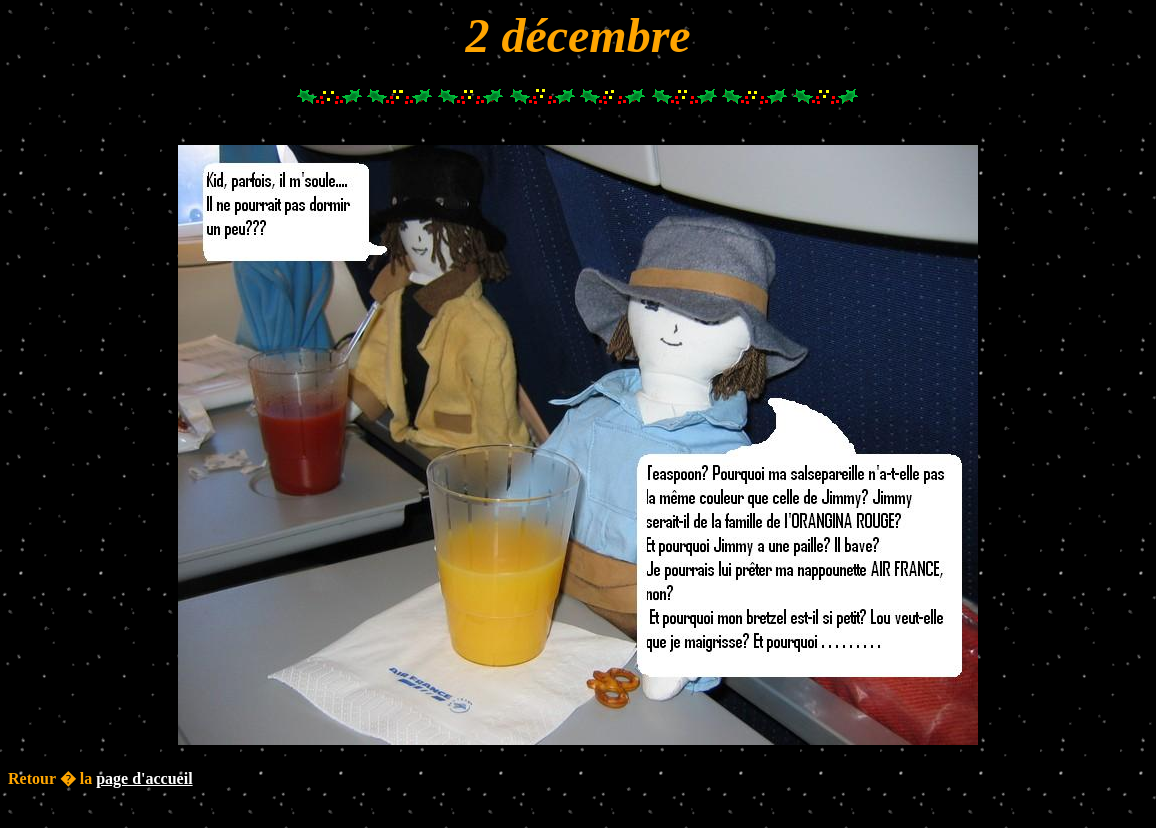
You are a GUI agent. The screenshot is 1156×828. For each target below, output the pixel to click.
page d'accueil (144, 778)
